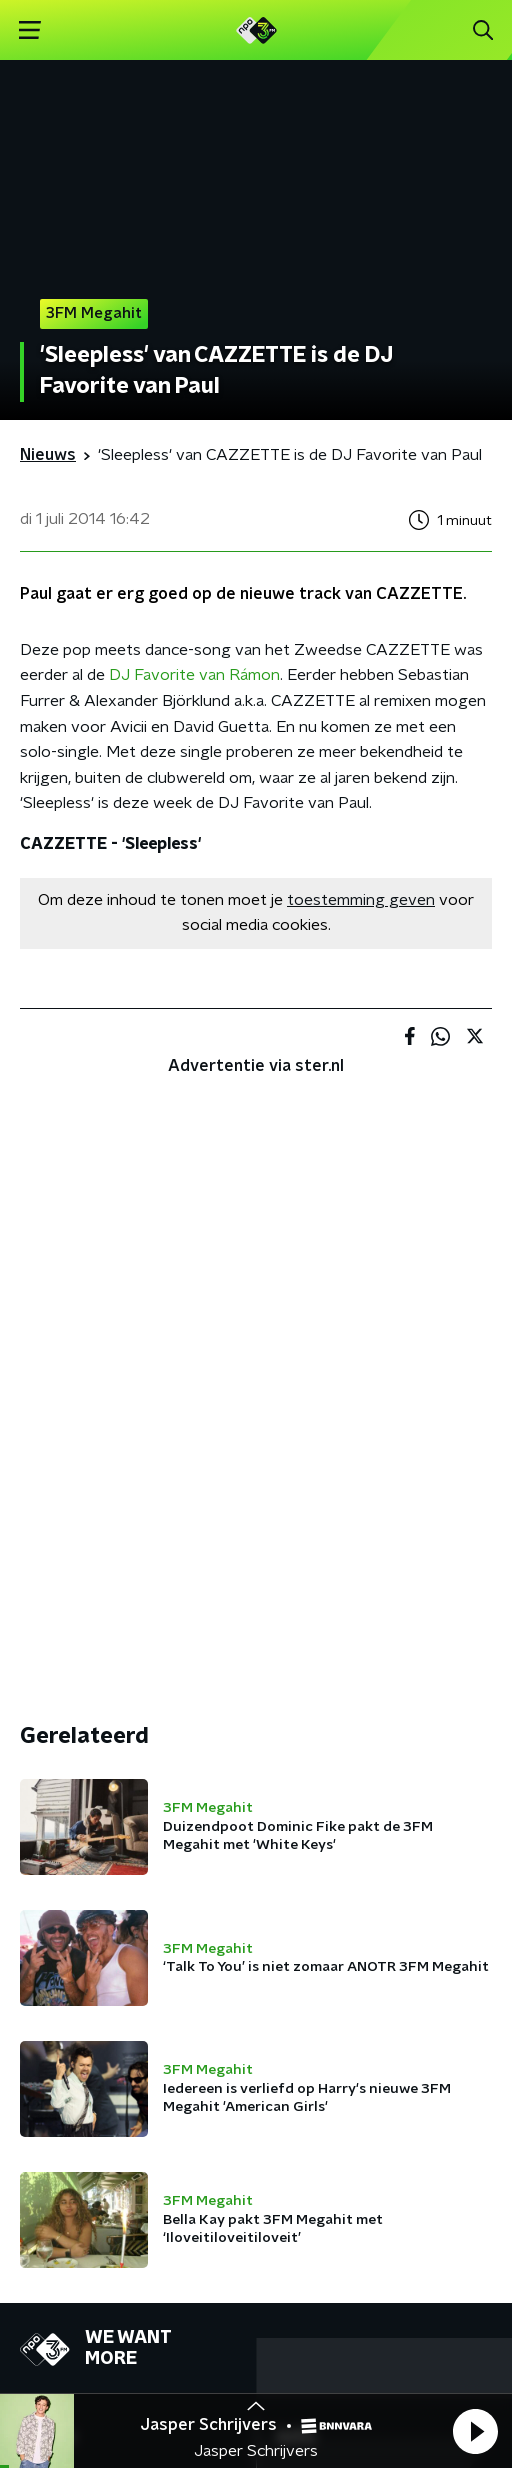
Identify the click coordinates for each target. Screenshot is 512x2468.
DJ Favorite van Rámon (194, 675)
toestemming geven (361, 900)
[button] (475, 2431)
